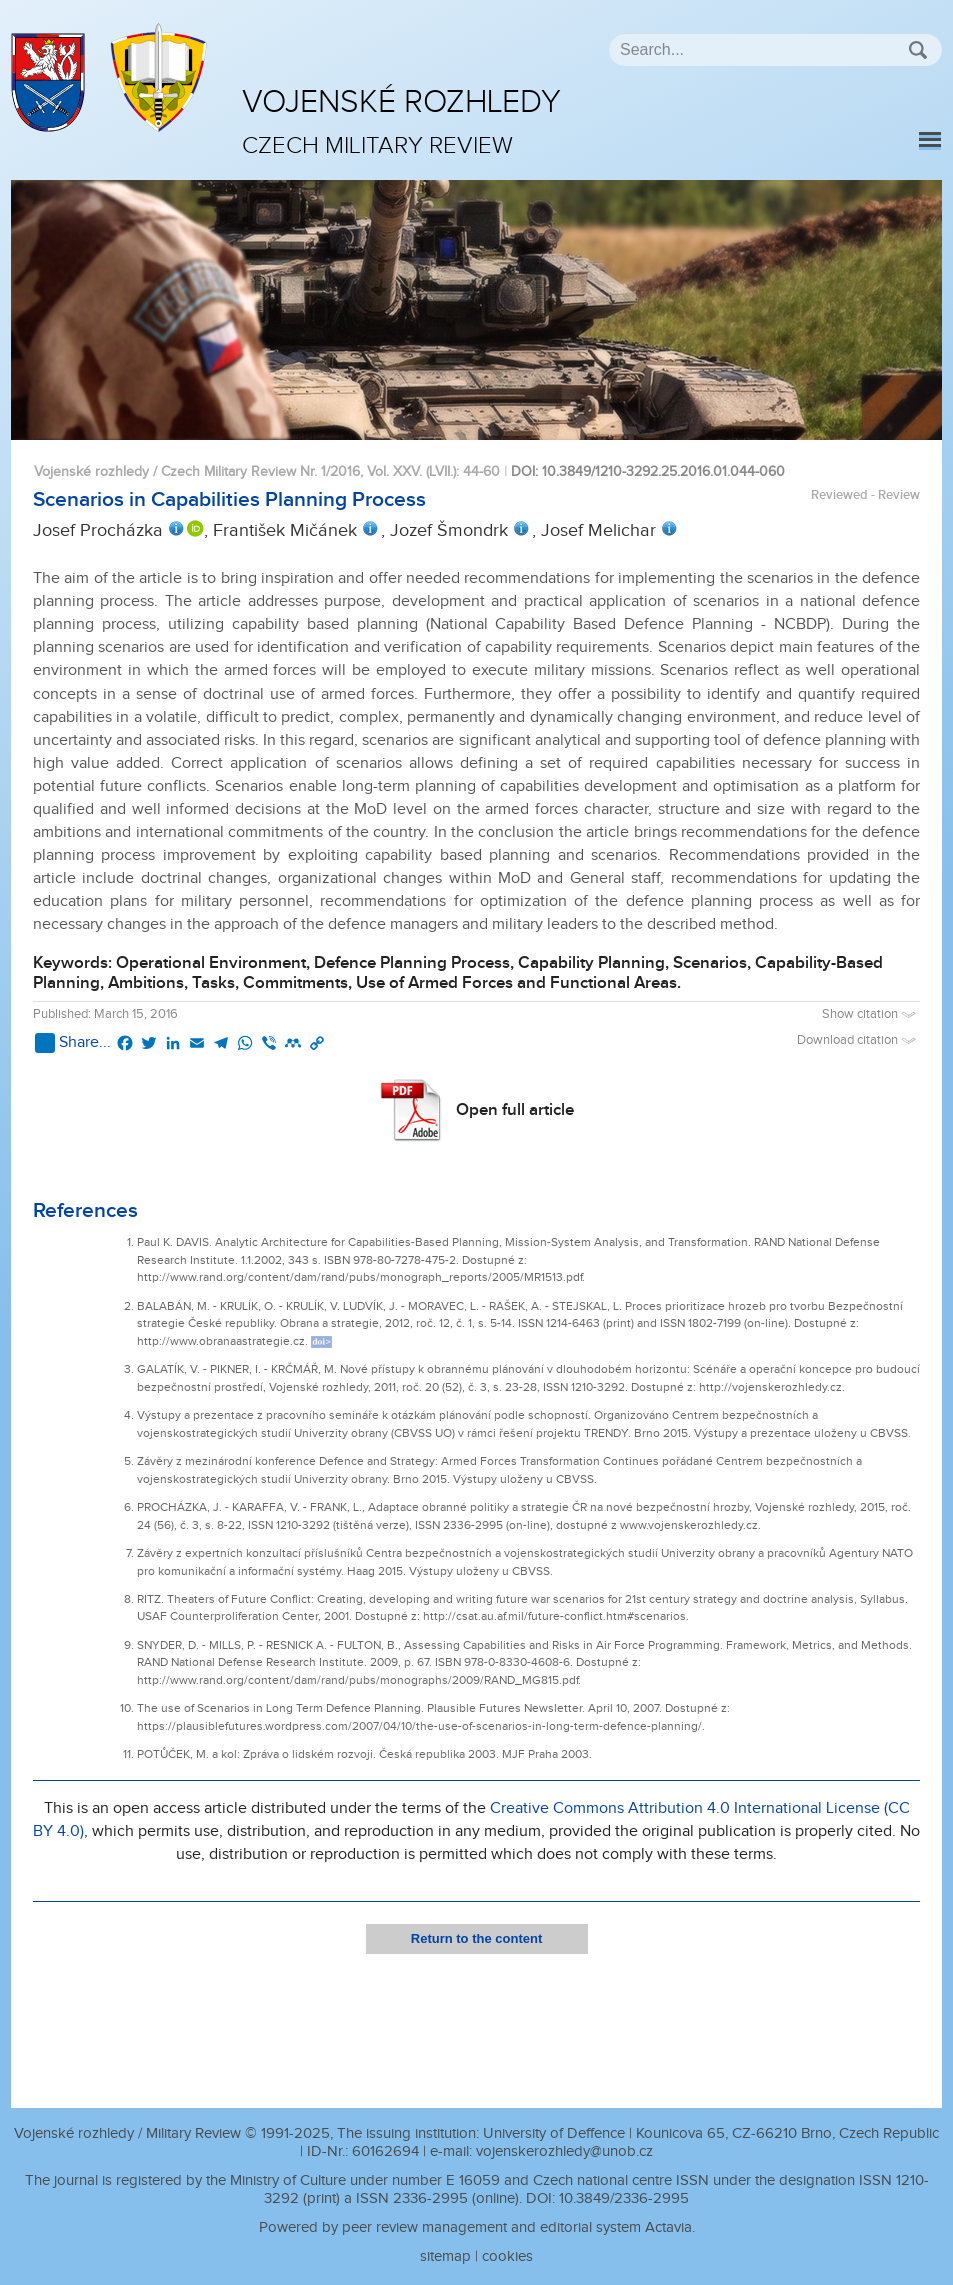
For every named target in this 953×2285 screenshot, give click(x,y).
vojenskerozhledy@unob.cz (564, 2151)
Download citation (858, 1040)
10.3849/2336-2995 (624, 2198)
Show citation (871, 1014)
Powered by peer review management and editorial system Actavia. (477, 2227)
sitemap (445, 2256)
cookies (507, 2256)
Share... (73, 1043)
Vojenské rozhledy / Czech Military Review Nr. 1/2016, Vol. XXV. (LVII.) (245, 471)
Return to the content (476, 1938)
